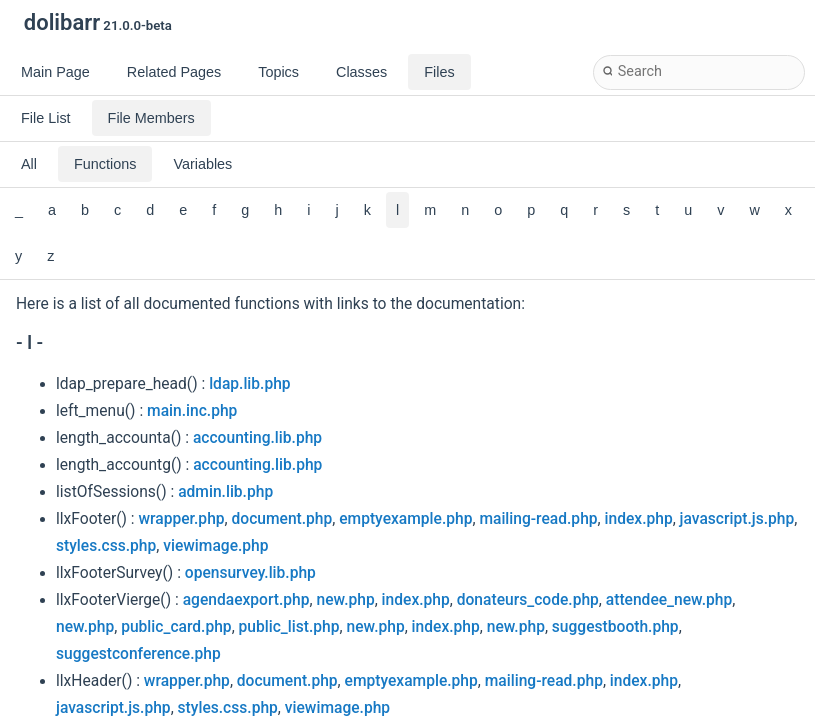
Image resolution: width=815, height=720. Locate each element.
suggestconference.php (138, 654)
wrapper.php (182, 519)
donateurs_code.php (528, 600)
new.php (345, 600)
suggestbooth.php (615, 627)
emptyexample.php (405, 519)
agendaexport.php (246, 600)
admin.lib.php (225, 492)
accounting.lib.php (257, 438)
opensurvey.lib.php (250, 573)
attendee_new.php (669, 600)
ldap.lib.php (250, 384)
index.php (639, 519)
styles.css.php (106, 546)
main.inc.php (192, 411)
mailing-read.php (538, 519)
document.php (282, 519)
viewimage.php (215, 546)
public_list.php (289, 627)
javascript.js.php (737, 519)
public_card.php (176, 627)
